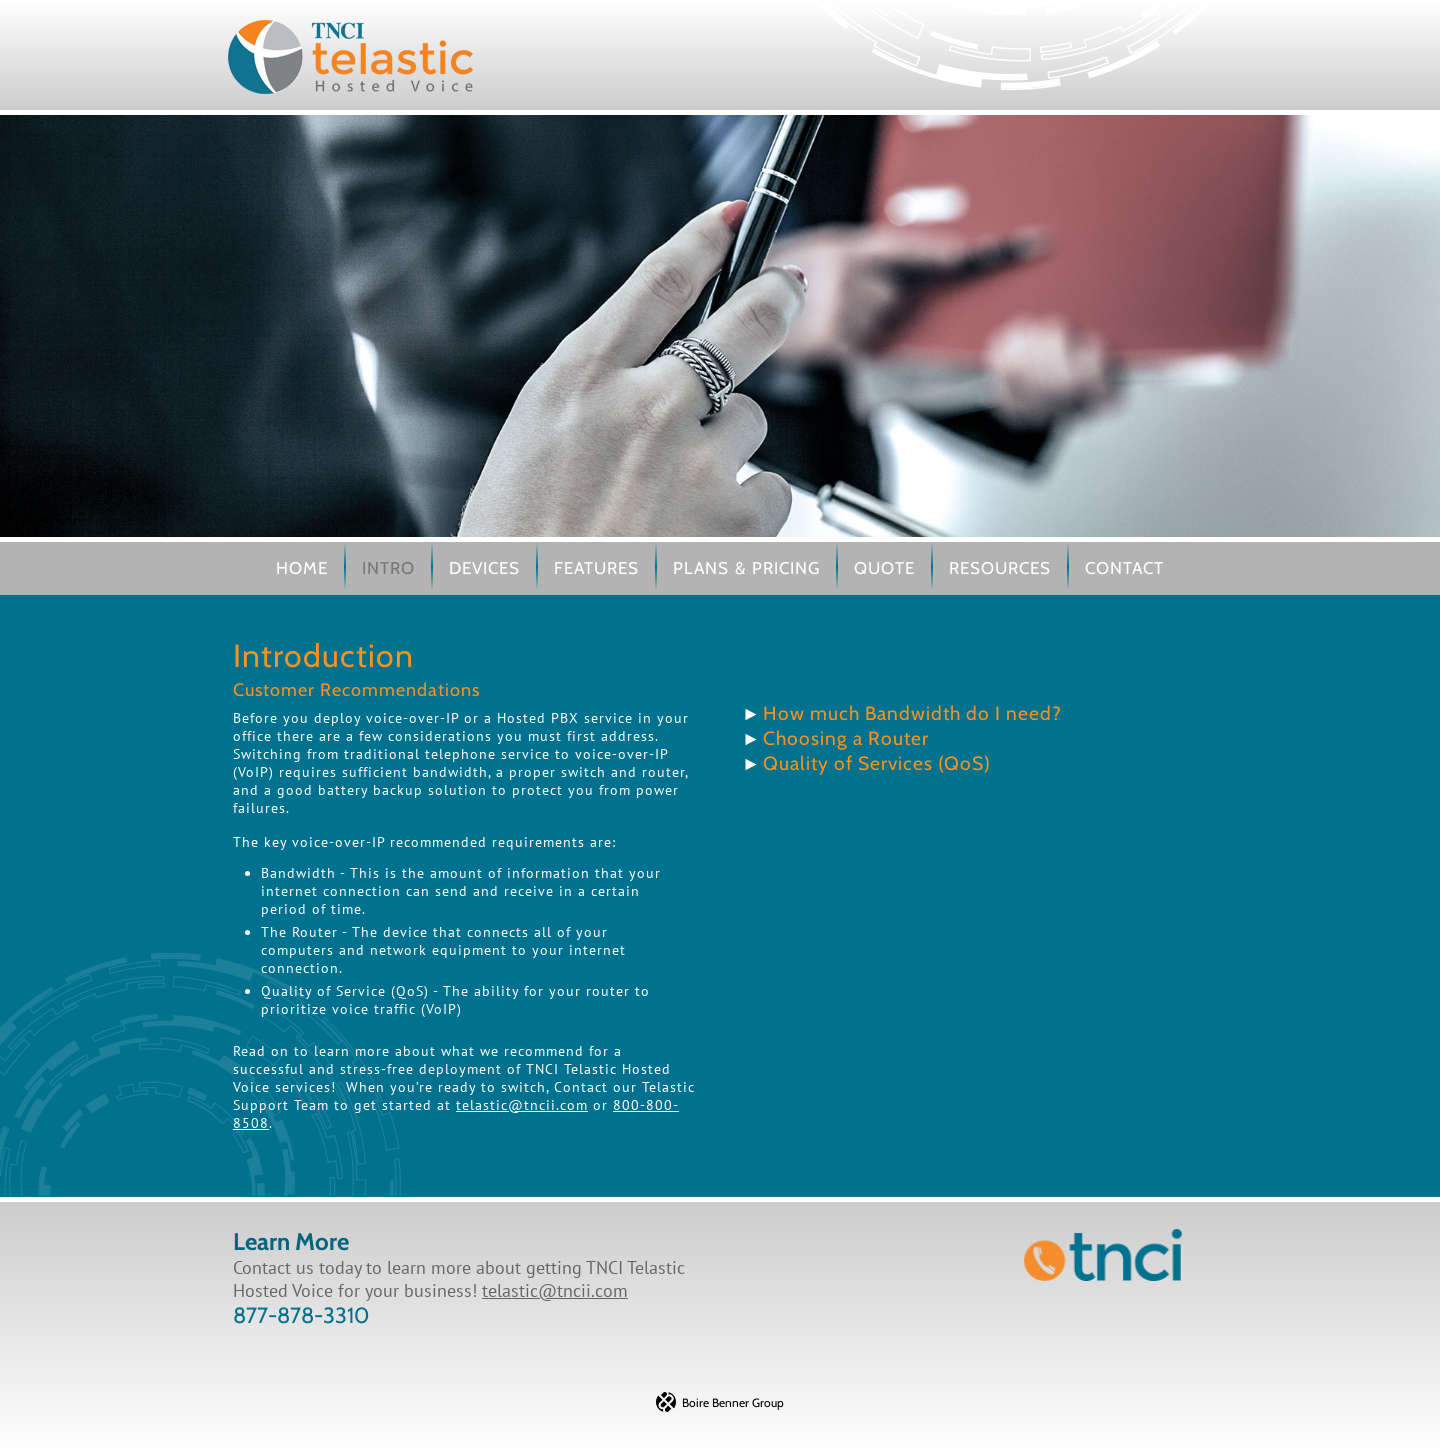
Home (302, 568)
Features (596, 568)
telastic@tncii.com (522, 1105)
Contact (1124, 568)
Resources (1000, 568)
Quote (884, 568)
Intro (388, 568)
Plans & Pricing (746, 568)
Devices (484, 568)
